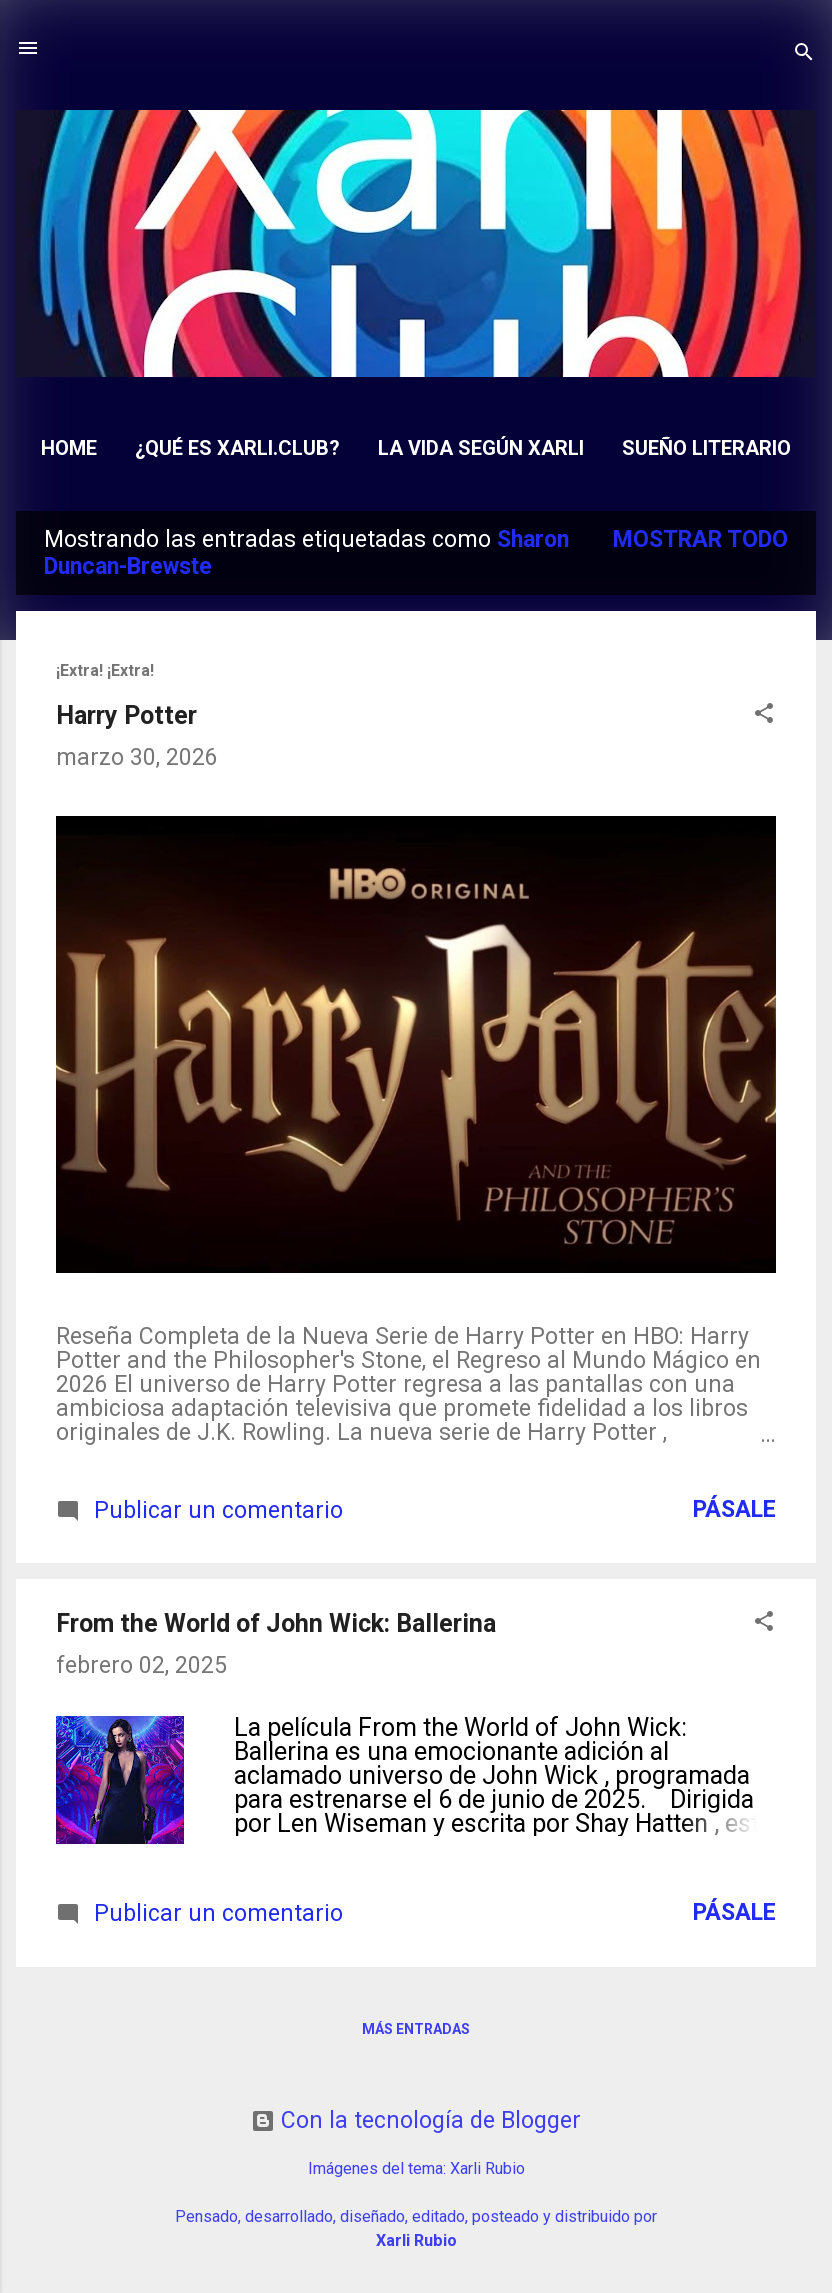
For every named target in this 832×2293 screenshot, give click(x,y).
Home (69, 448)
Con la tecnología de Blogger (416, 2120)
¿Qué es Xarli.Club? (237, 448)
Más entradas (416, 2029)
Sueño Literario (706, 448)
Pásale (734, 1509)
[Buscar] (804, 54)
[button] (764, 715)
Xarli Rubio (487, 2168)
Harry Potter (126, 715)
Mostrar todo (700, 539)
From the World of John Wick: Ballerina (276, 1623)
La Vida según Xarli (481, 448)
